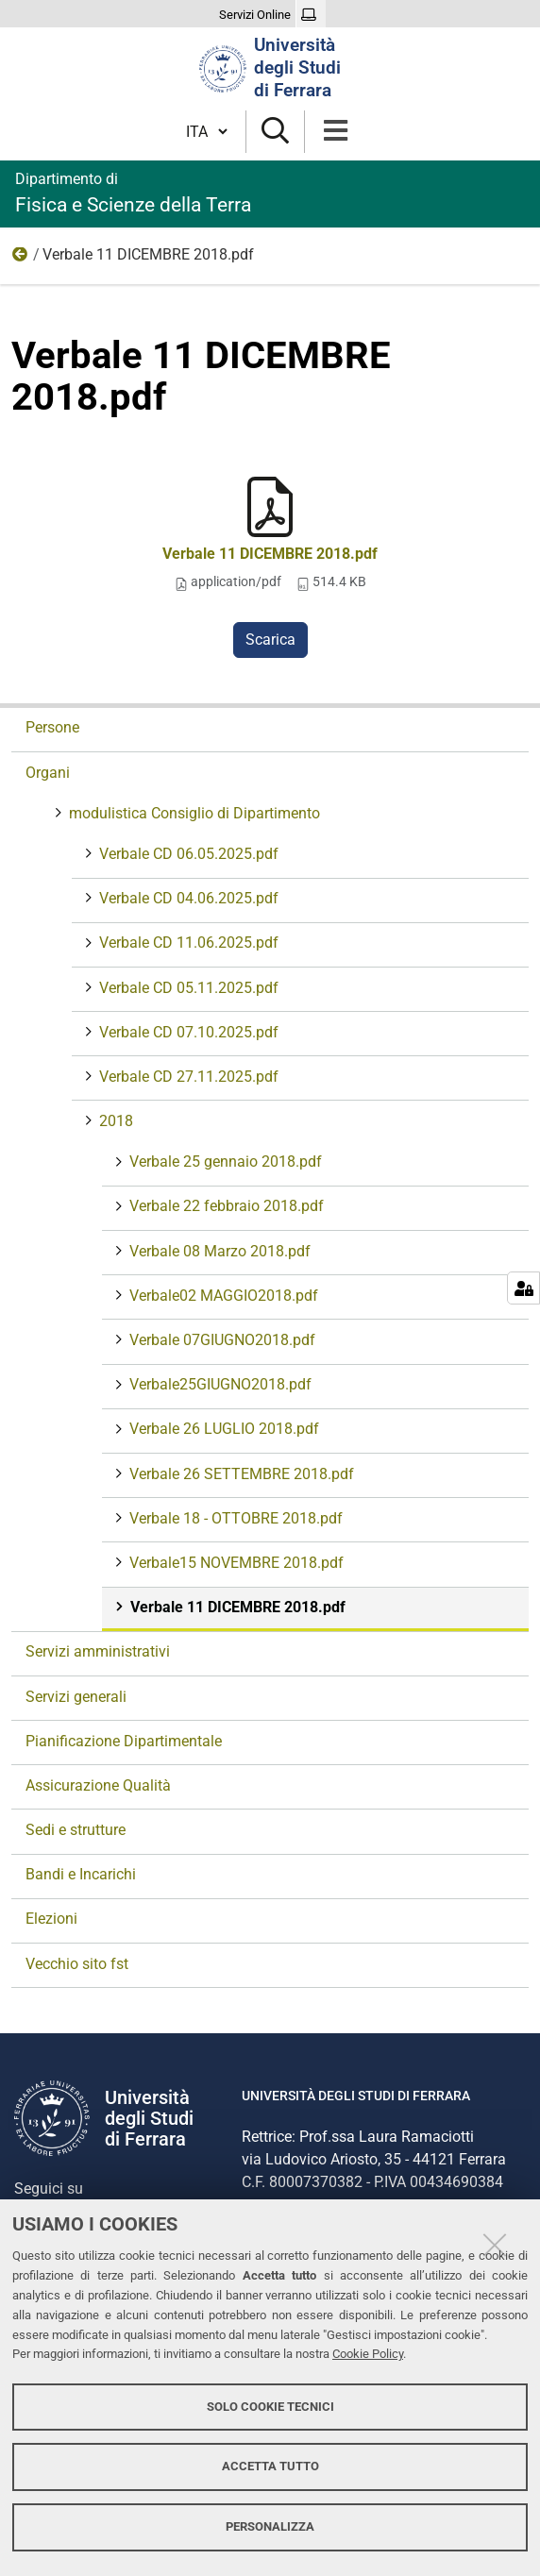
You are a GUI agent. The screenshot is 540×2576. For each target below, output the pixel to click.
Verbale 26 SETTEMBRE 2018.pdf (240, 1474)
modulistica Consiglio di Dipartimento (192, 813)
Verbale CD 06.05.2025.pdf (186, 854)
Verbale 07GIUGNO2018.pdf (220, 1340)
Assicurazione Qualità (98, 1785)
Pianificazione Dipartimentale (123, 1741)
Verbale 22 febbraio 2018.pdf (225, 1206)
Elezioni (51, 1919)
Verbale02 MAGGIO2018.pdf (222, 1296)
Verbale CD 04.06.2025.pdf (186, 898)
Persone (52, 727)
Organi (47, 773)
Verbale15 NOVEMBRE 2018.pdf (235, 1563)
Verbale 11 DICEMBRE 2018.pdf (270, 554)
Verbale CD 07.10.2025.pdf (186, 1032)
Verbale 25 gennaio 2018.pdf (224, 1161)
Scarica (270, 639)
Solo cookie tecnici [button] (270, 2406)
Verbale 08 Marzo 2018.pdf (218, 1251)
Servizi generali (76, 1697)
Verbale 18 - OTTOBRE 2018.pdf (234, 1518)
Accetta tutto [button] (270, 2466)
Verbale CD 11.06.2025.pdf (186, 942)
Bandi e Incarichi (80, 1874)
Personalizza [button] (270, 2526)
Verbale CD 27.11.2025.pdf (186, 1077)
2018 (20, 258)
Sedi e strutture (75, 1830)
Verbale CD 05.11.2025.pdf (186, 988)
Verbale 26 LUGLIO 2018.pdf (222, 1429)
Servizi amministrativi (97, 1651)
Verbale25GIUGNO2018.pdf (219, 1384)
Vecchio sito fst (76, 1964)
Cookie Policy (367, 2354)
